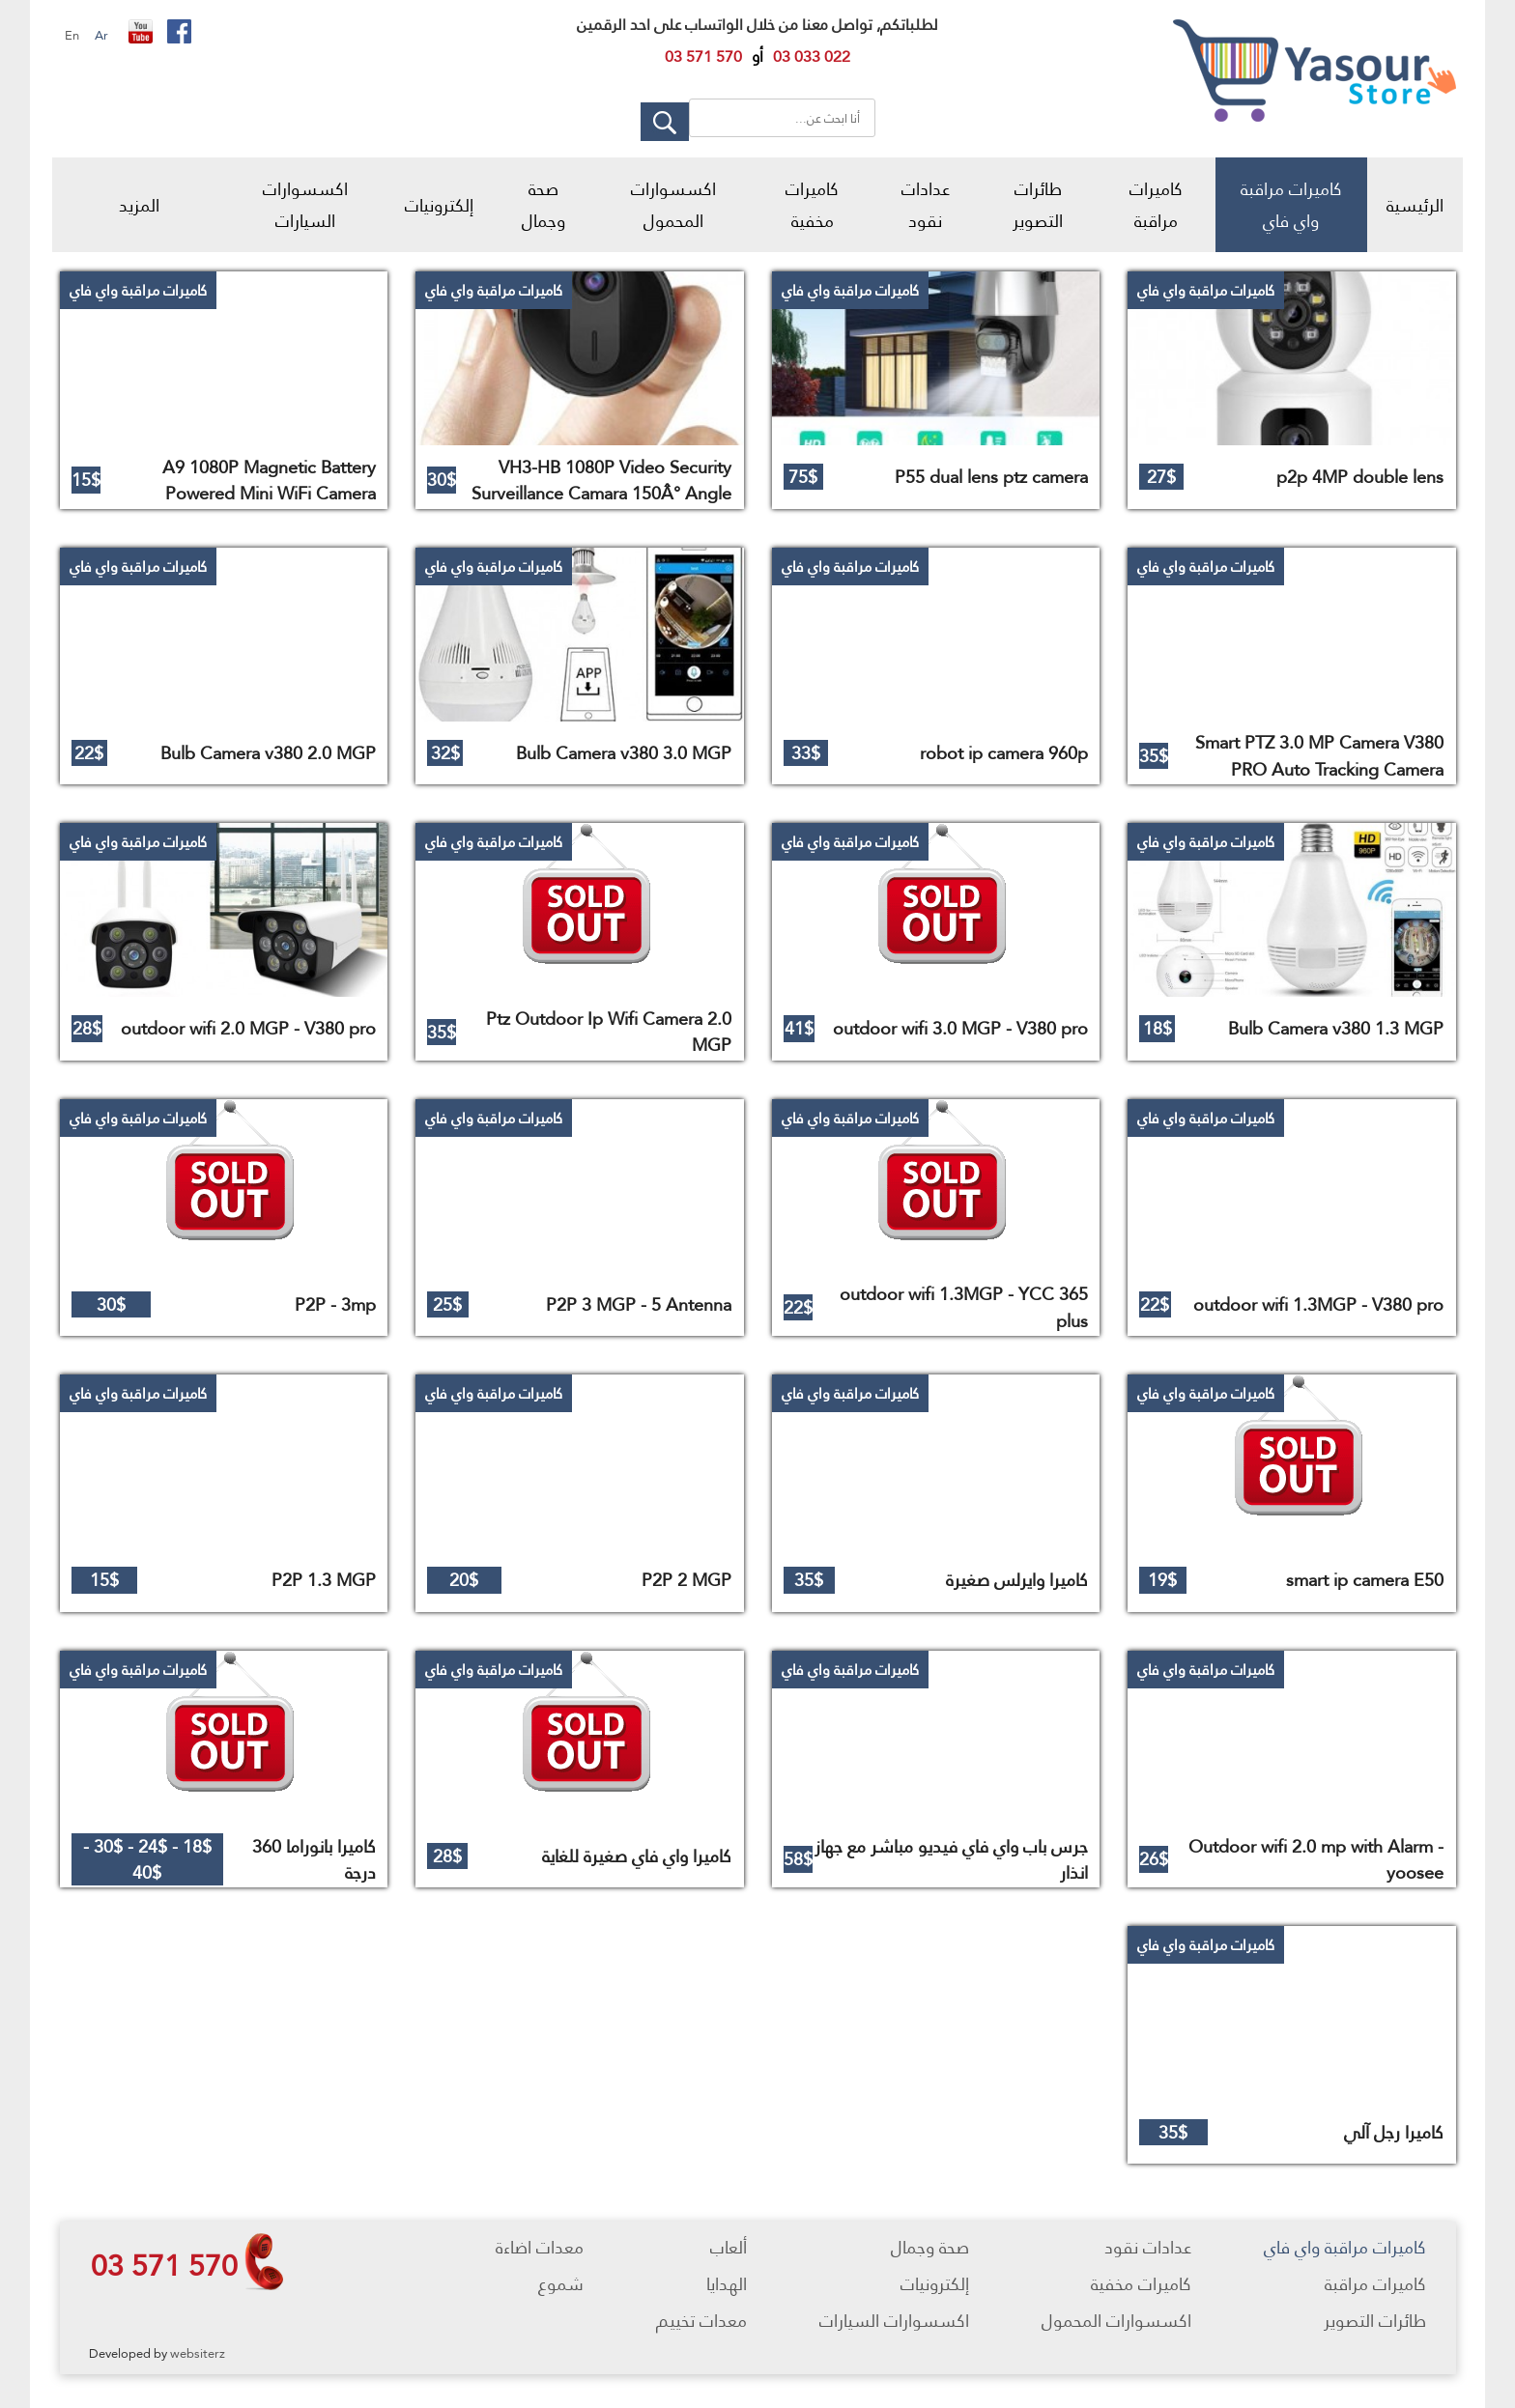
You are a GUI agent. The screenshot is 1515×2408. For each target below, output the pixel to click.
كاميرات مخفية (812, 205)
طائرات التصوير (1038, 205)
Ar (101, 34)
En (72, 34)
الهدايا (726, 2284)
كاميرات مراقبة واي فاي (1291, 205)
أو (757, 56)
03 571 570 (164, 2265)
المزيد (139, 205)
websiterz (197, 2353)
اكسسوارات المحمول (673, 205)
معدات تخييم (701, 2321)
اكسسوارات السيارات (305, 205)
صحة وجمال (543, 205)
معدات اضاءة (540, 2247)
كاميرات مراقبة (1156, 205)
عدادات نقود (925, 205)
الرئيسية (1415, 205)
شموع (561, 2284)
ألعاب (728, 2247)
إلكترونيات (439, 205)
